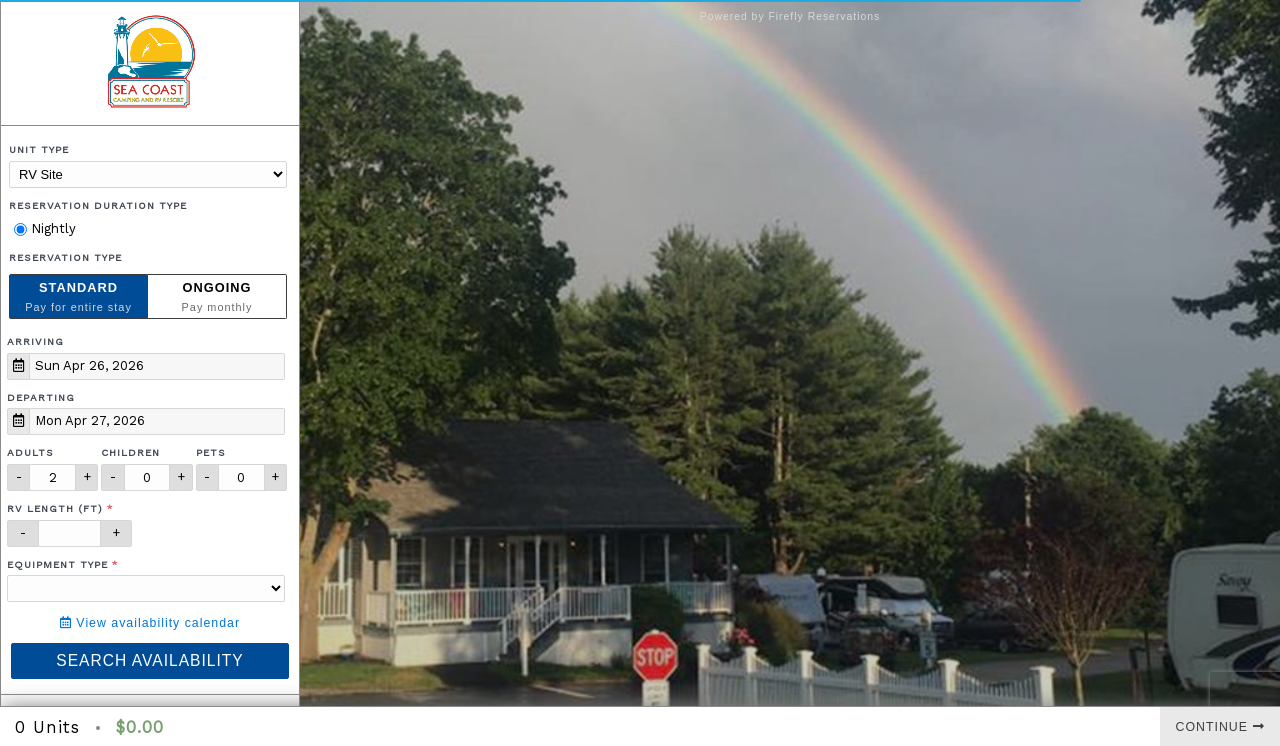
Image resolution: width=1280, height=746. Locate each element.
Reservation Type (65, 257)
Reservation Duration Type (98, 205)
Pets (211, 452)
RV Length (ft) (55, 508)
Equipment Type (57, 564)
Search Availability (149, 660)
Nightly (45, 228)
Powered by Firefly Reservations (790, 16)
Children (130, 452)
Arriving (35, 341)
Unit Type (39, 149)
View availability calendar (150, 623)
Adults (30, 452)
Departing (41, 397)
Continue (1220, 727)
